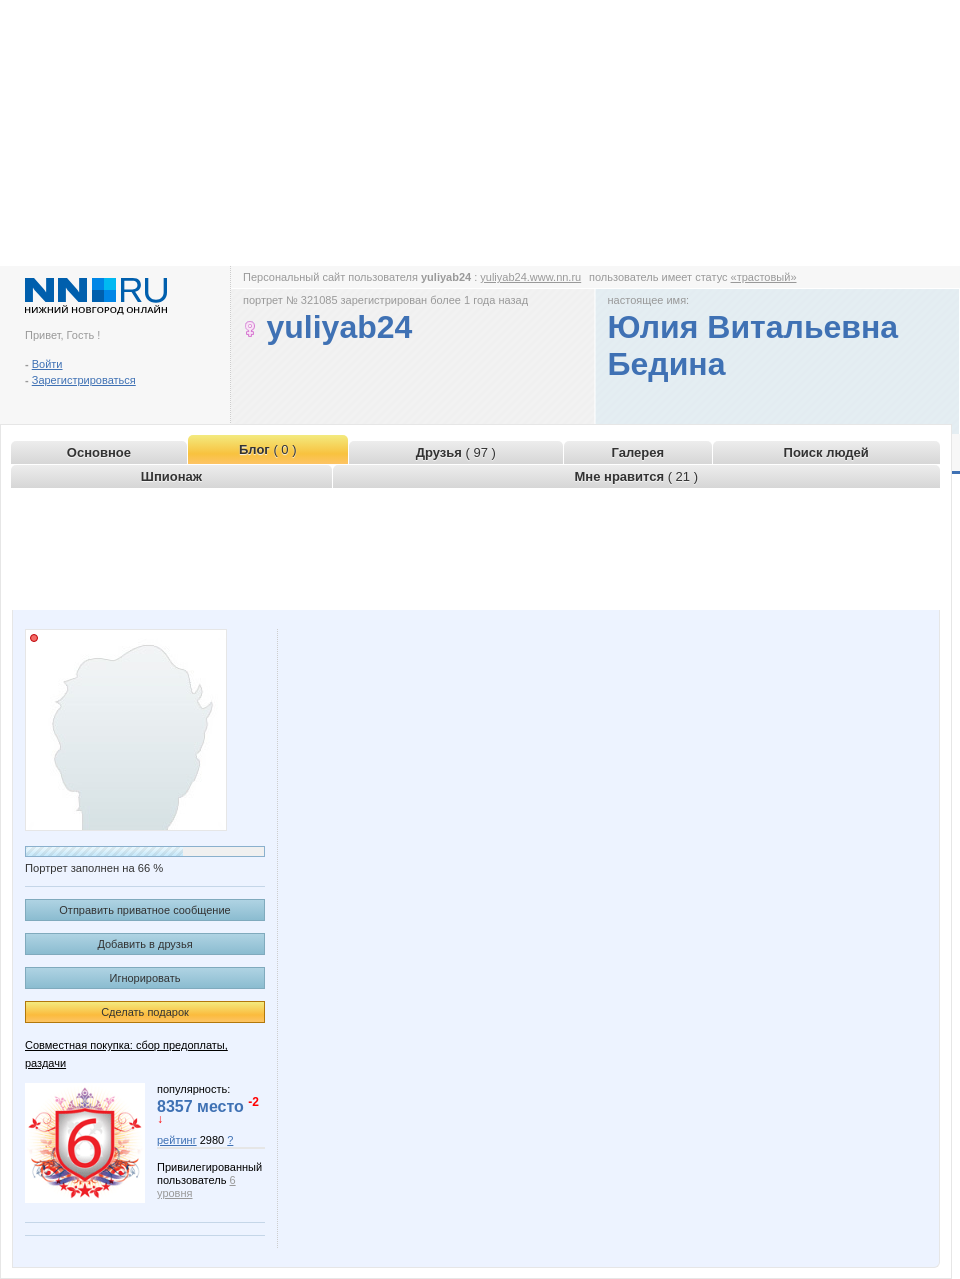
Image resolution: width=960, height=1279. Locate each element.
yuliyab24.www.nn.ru (530, 277)
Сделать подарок (145, 1012)
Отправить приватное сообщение (144, 910)
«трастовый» (764, 277)
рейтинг (177, 1140)
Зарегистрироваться (84, 380)
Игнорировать (145, 978)
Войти (47, 364)
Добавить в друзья (144, 944)
